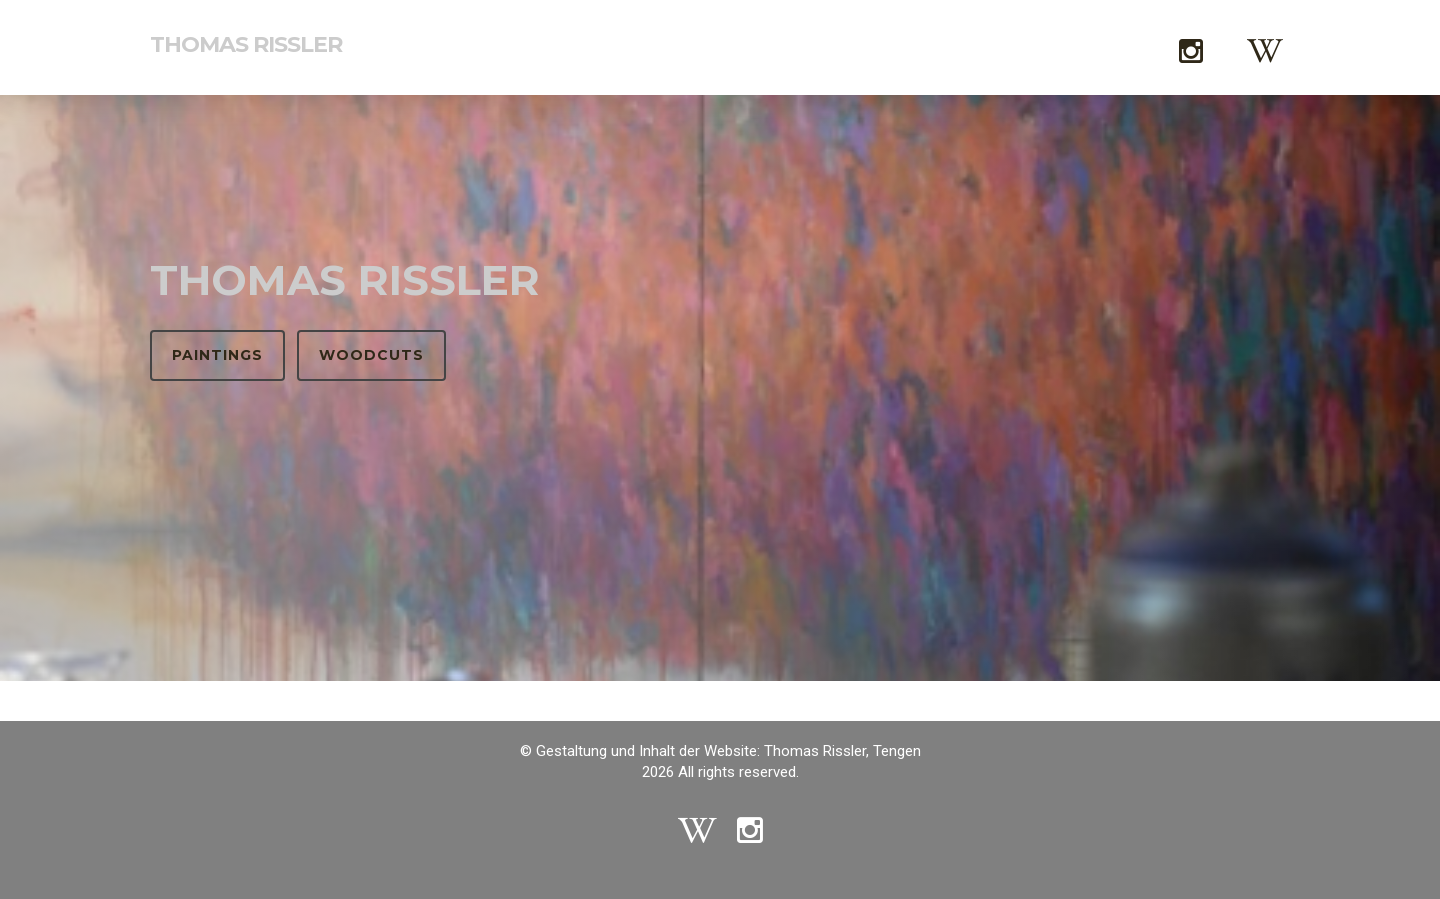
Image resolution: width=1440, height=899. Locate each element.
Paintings (217, 355)
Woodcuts (371, 355)
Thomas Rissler (246, 44)
